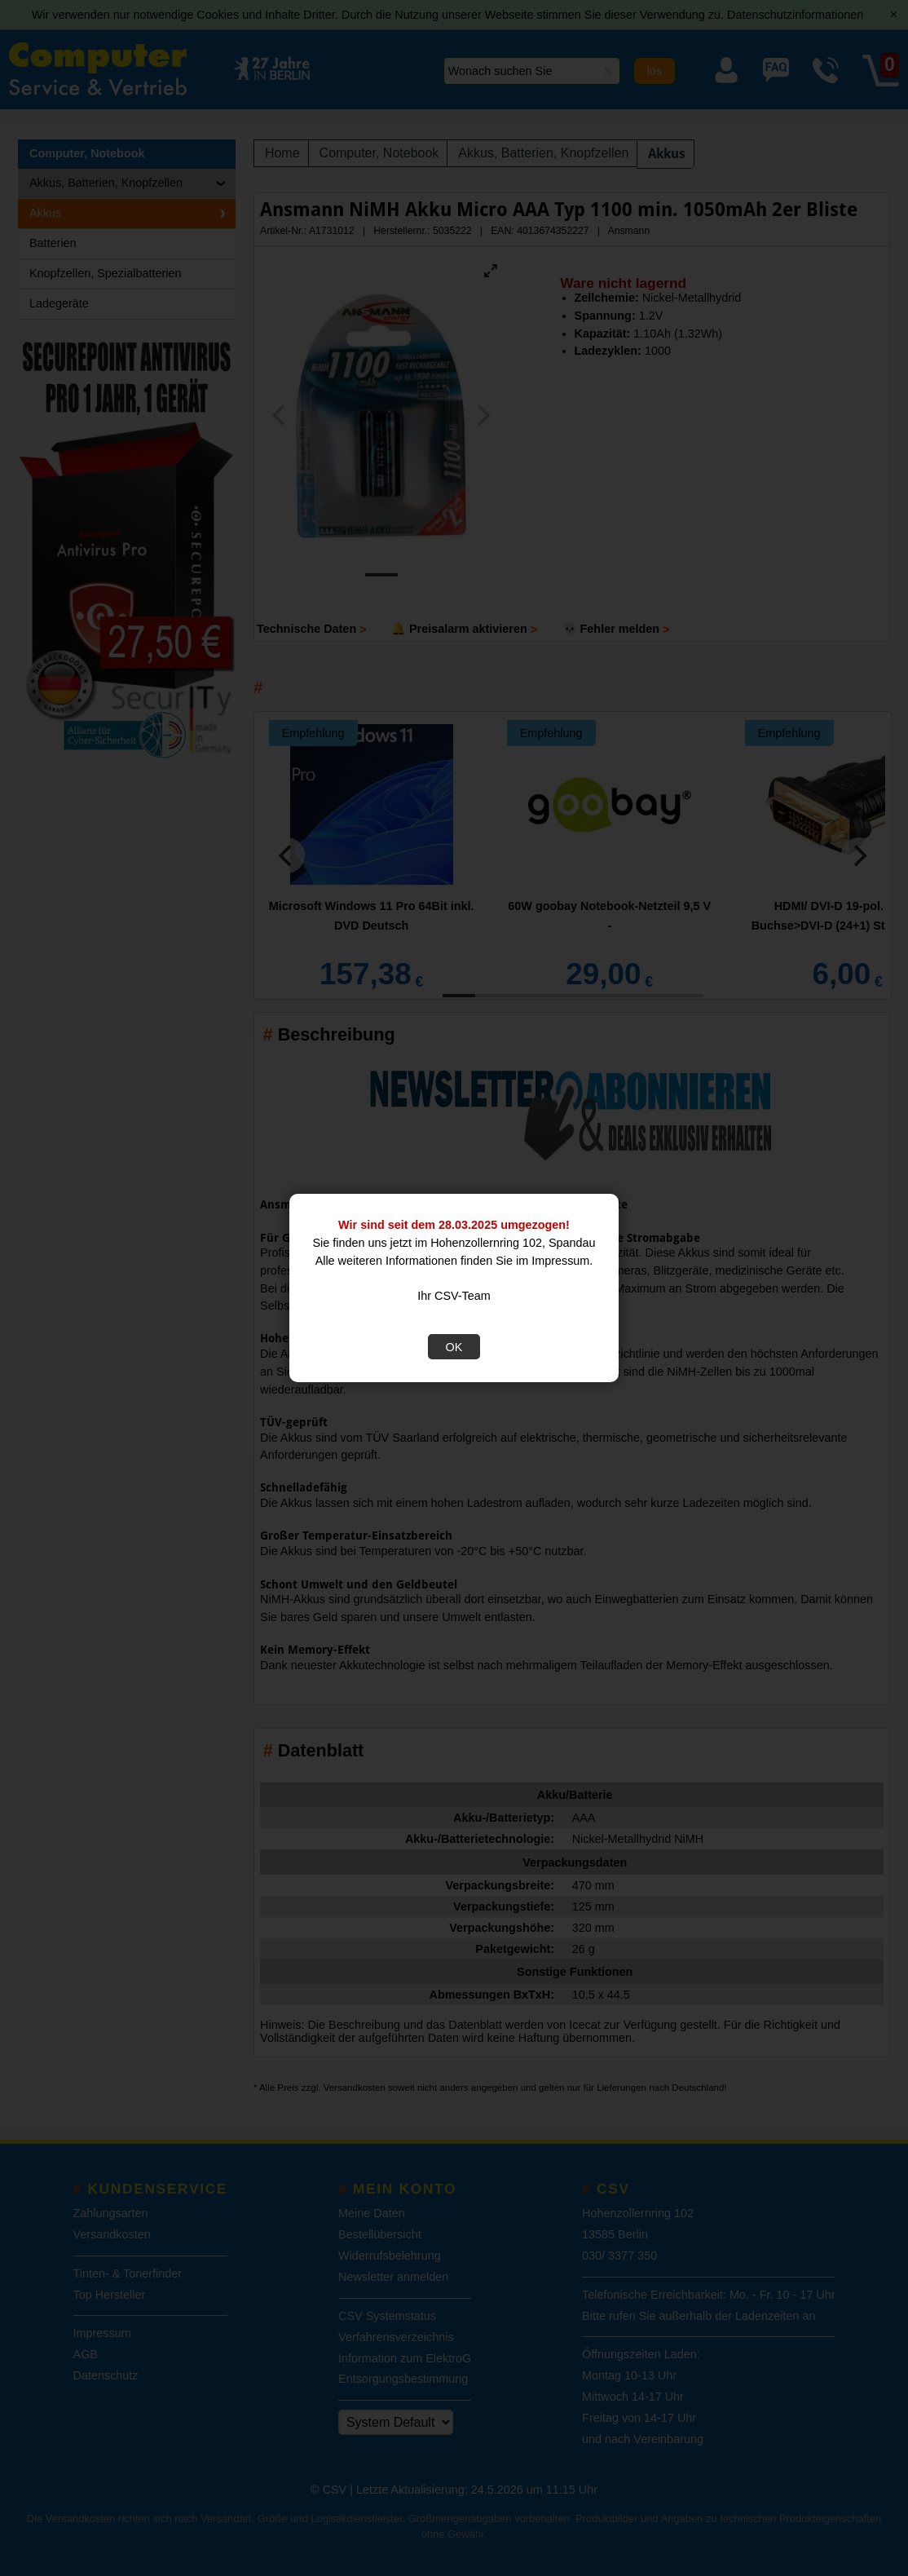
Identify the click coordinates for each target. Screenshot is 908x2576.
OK (454, 1347)
